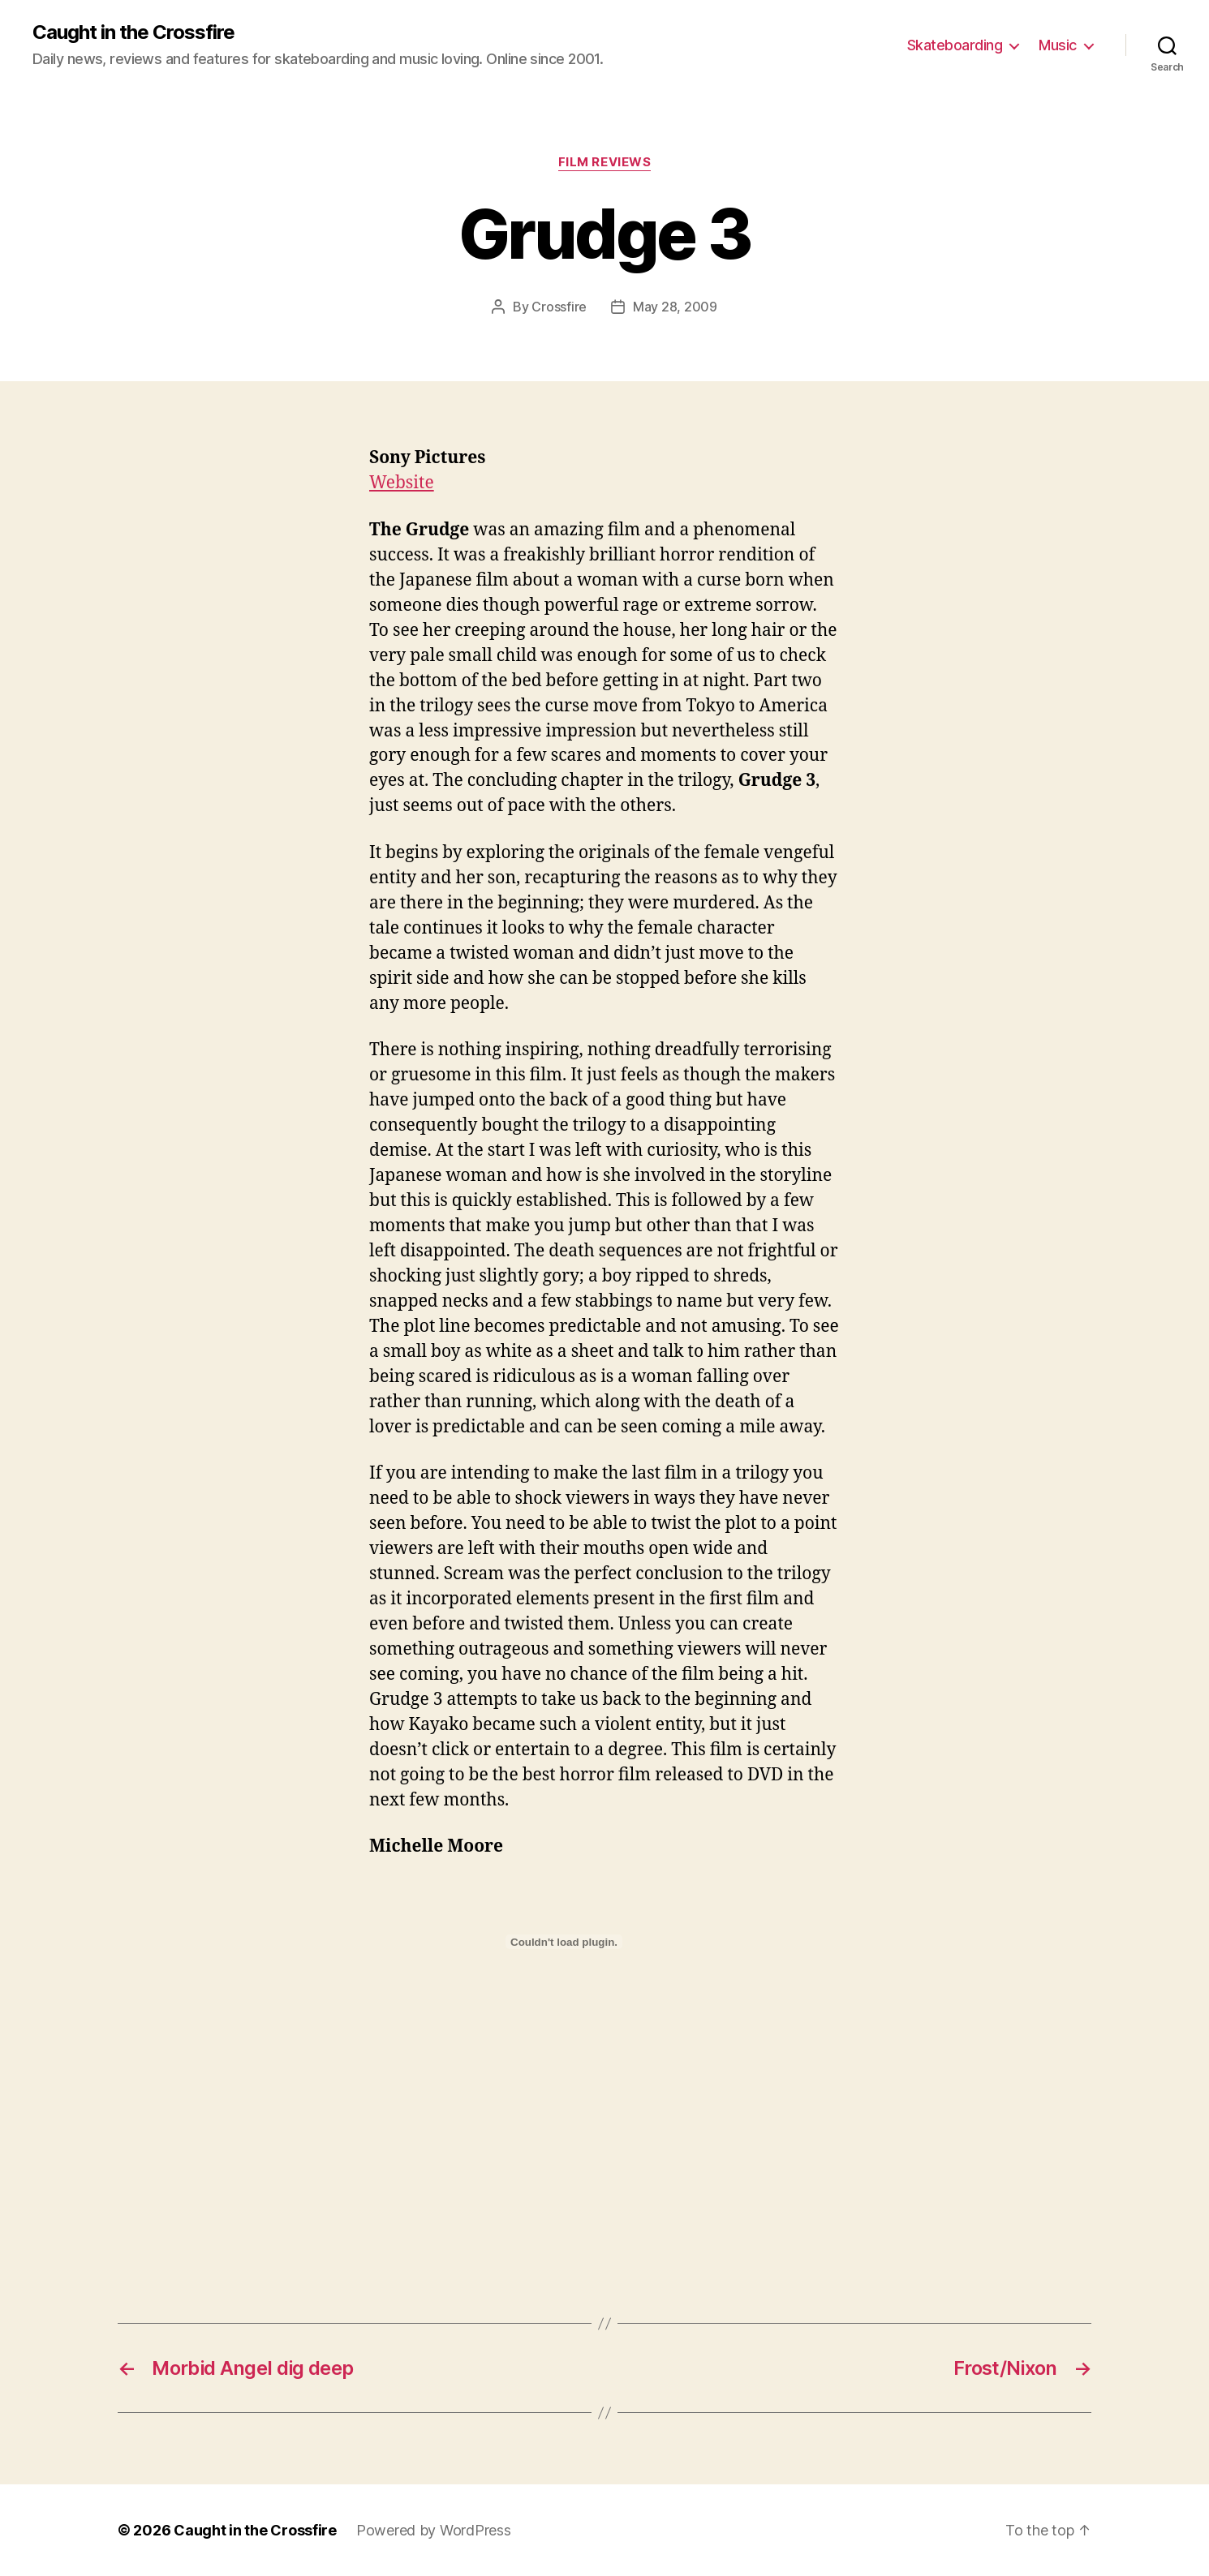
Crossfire (559, 306)
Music (1058, 45)
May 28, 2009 (675, 306)
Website (401, 483)
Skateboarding (955, 45)
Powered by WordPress (433, 2530)
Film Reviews (605, 162)
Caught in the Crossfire (133, 32)
